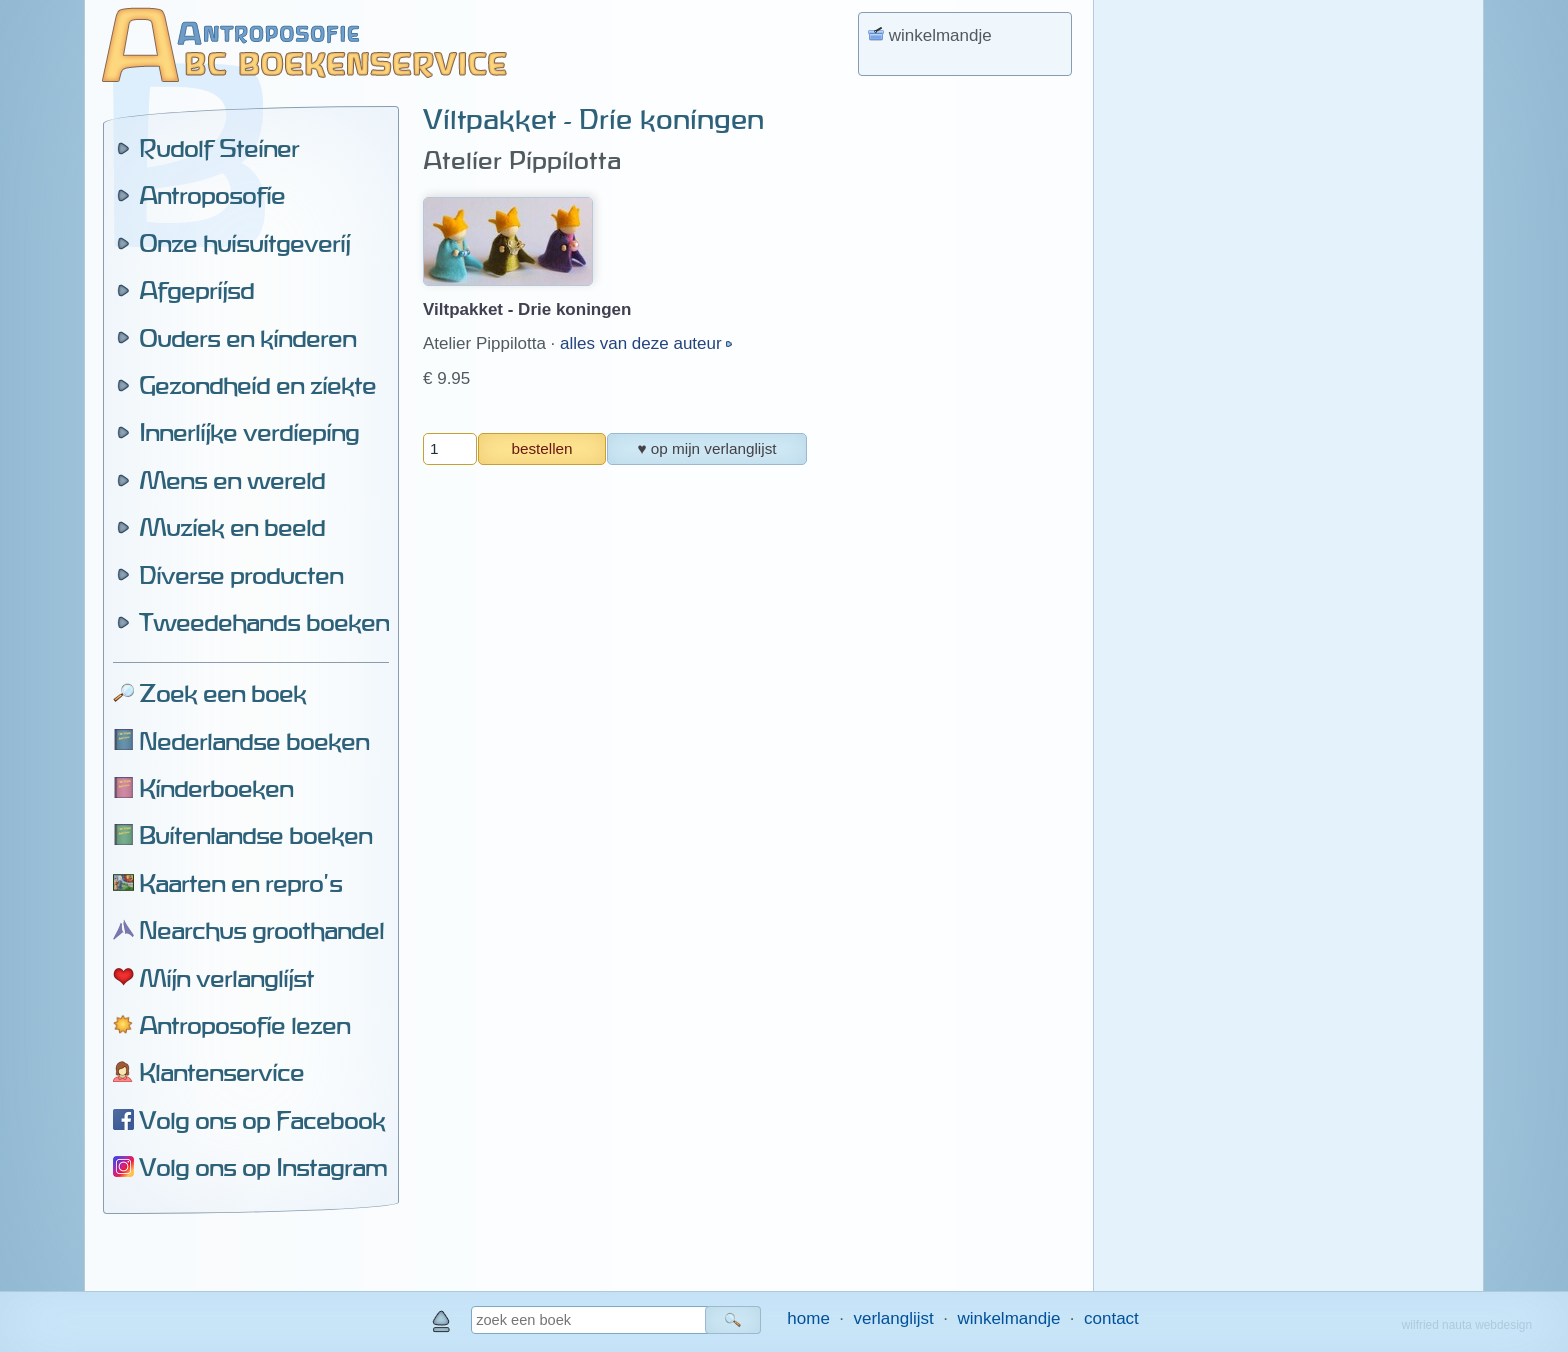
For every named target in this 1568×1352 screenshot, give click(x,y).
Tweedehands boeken (264, 622)
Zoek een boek (222, 693)
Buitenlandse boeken (255, 835)
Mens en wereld (232, 480)
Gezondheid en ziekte (257, 385)
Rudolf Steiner (219, 148)
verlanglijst (893, 1318)
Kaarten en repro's (240, 883)
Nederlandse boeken (254, 741)
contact (1111, 1318)
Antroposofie (212, 195)
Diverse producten (241, 575)
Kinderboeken (216, 788)
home (808, 1318)
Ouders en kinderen (247, 338)
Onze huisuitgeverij (244, 243)
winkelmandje (1008, 1318)
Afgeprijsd (196, 290)
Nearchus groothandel (261, 930)
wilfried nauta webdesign (1467, 1325)
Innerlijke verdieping (249, 432)
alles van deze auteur (643, 343)
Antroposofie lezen (244, 1025)
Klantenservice (221, 1072)
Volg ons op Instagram (263, 1167)
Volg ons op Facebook (262, 1120)
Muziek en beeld (232, 527)
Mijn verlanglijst (226, 978)
